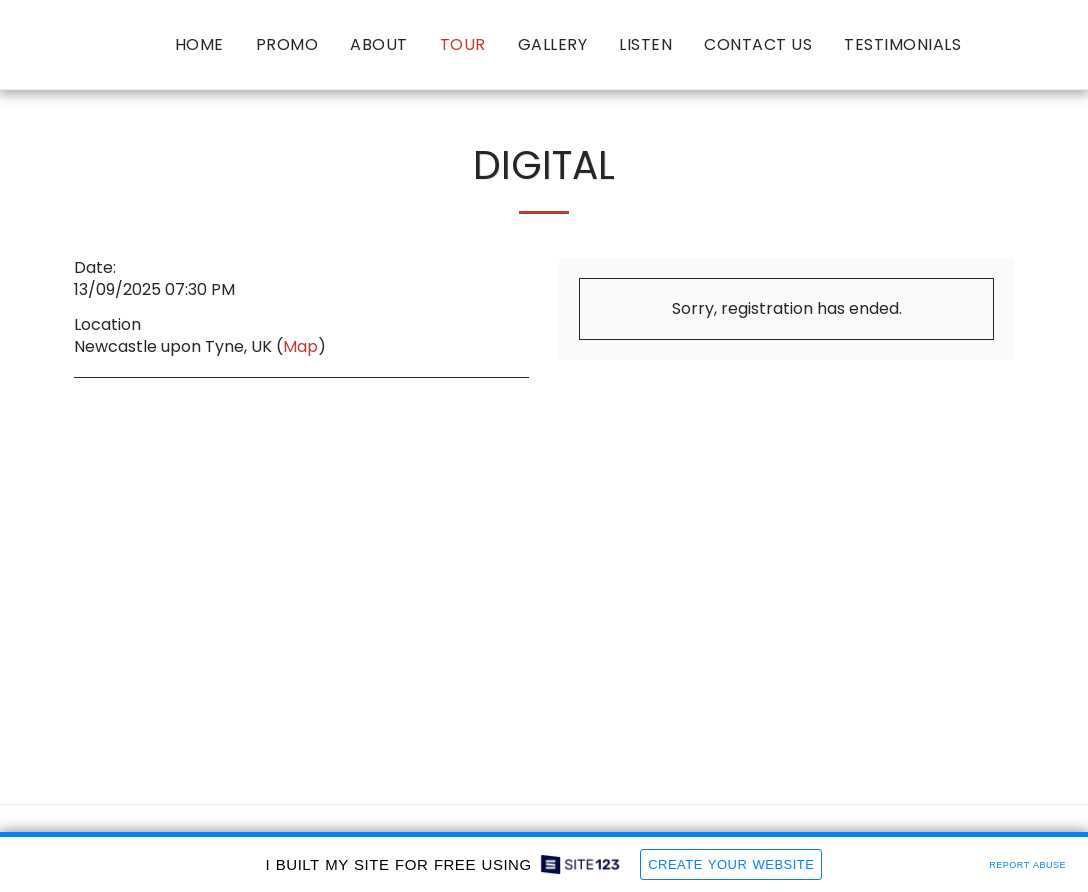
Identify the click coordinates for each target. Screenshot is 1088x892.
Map (300, 346)
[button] (993, 45)
